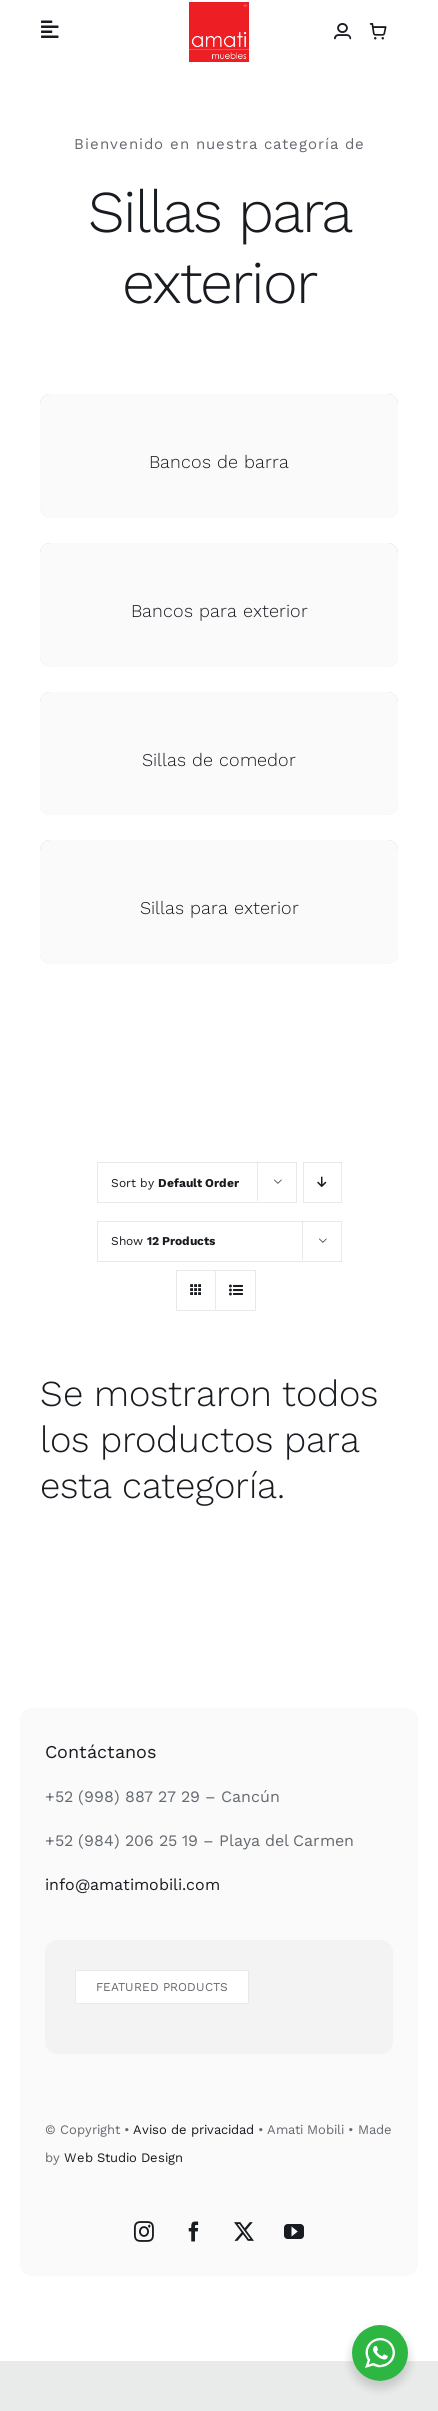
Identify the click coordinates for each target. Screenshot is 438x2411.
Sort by (175, 1183)
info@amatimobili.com (132, 1884)
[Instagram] (144, 2232)
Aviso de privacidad (193, 2129)
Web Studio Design (123, 2157)
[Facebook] (194, 2232)
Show (163, 1241)
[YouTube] (294, 2232)
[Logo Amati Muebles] (219, 9)
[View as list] (235, 1290)
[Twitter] (244, 2232)
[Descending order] (322, 1182)
